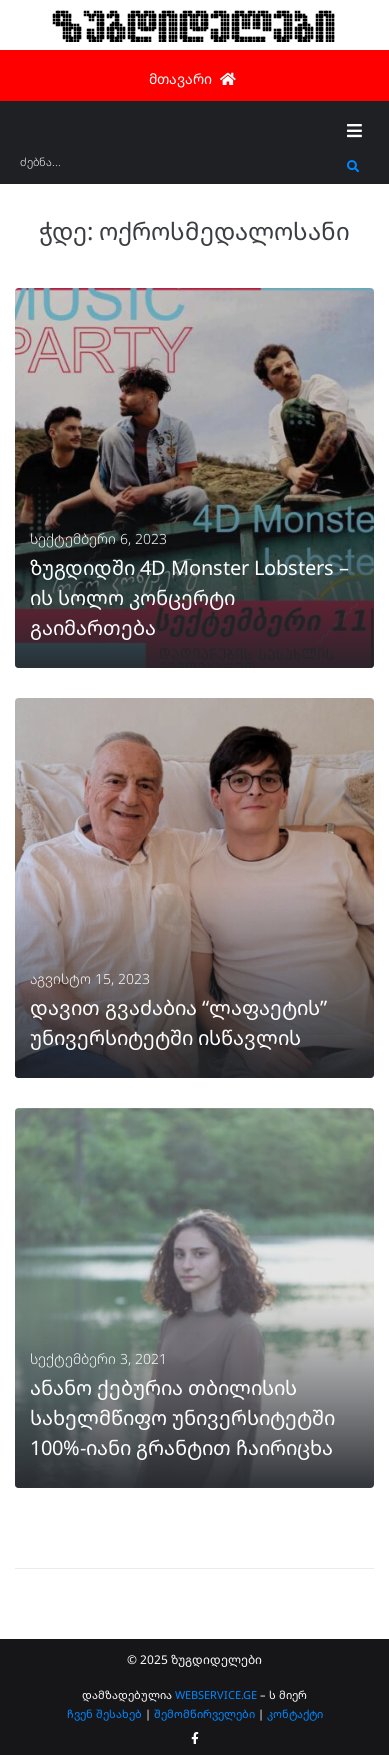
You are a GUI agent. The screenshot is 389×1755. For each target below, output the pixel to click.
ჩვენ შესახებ (104, 1713)
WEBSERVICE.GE (217, 1694)
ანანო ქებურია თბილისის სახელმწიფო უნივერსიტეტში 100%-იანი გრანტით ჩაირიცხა (182, 1417)
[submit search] (353, 167)
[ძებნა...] (178, 168)
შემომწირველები (204, 1713)
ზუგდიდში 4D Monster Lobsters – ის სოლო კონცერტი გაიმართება (189, 597)
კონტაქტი (295, 1713)
